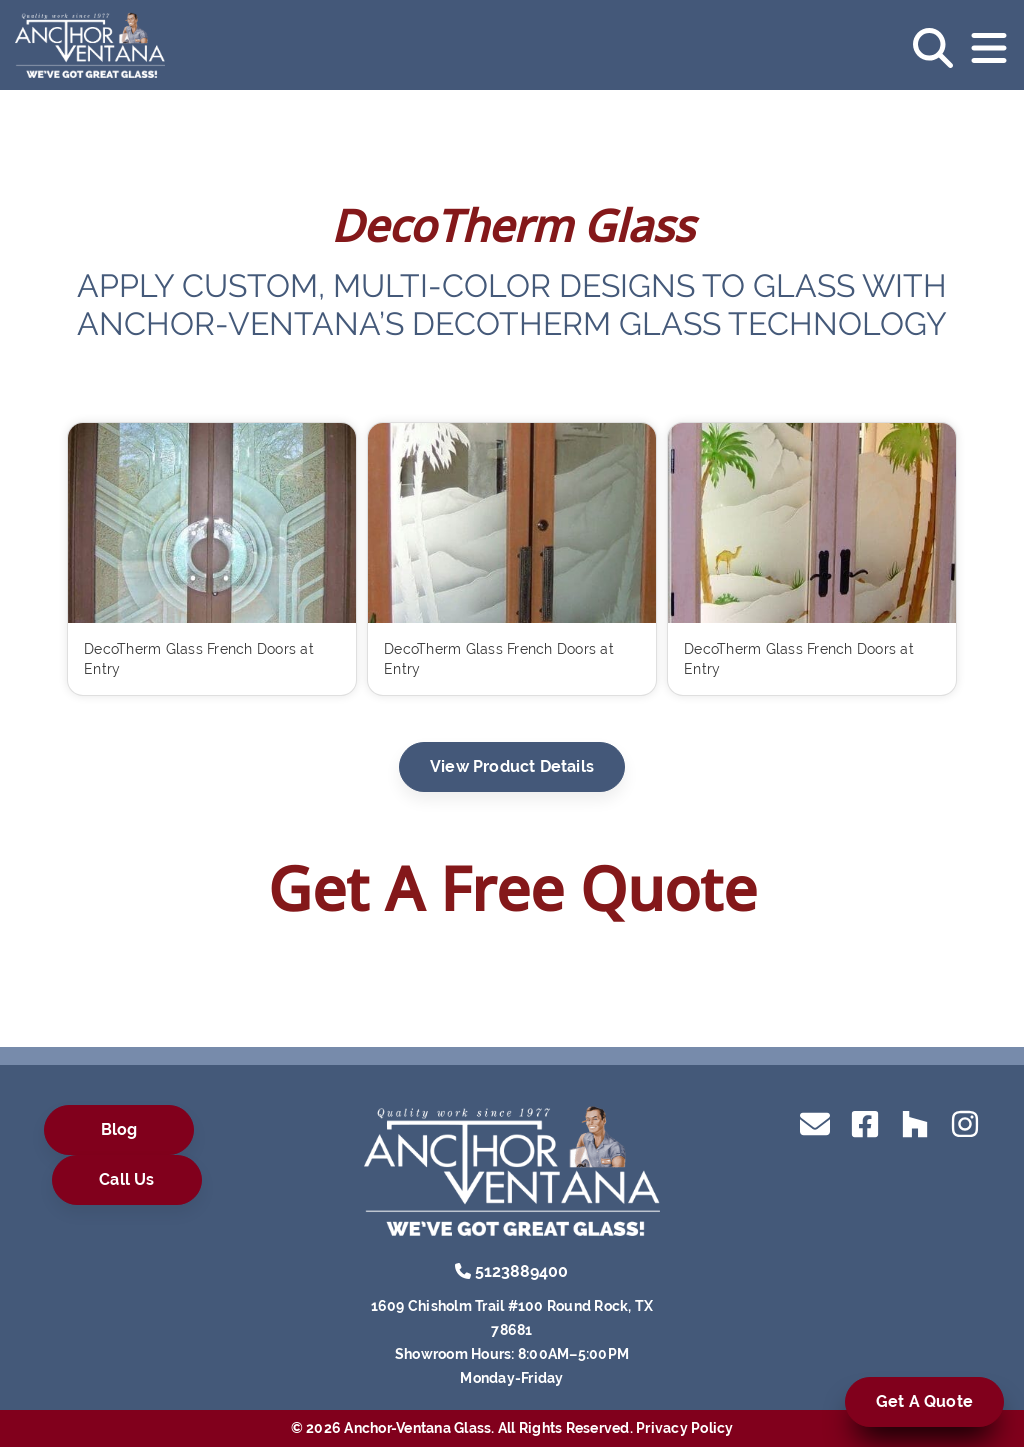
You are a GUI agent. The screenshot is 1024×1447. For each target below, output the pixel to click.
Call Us (126, 1179)
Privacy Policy (685, 1428)
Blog (119, 1129)
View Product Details (512, 766)
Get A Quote (924, 1401)
